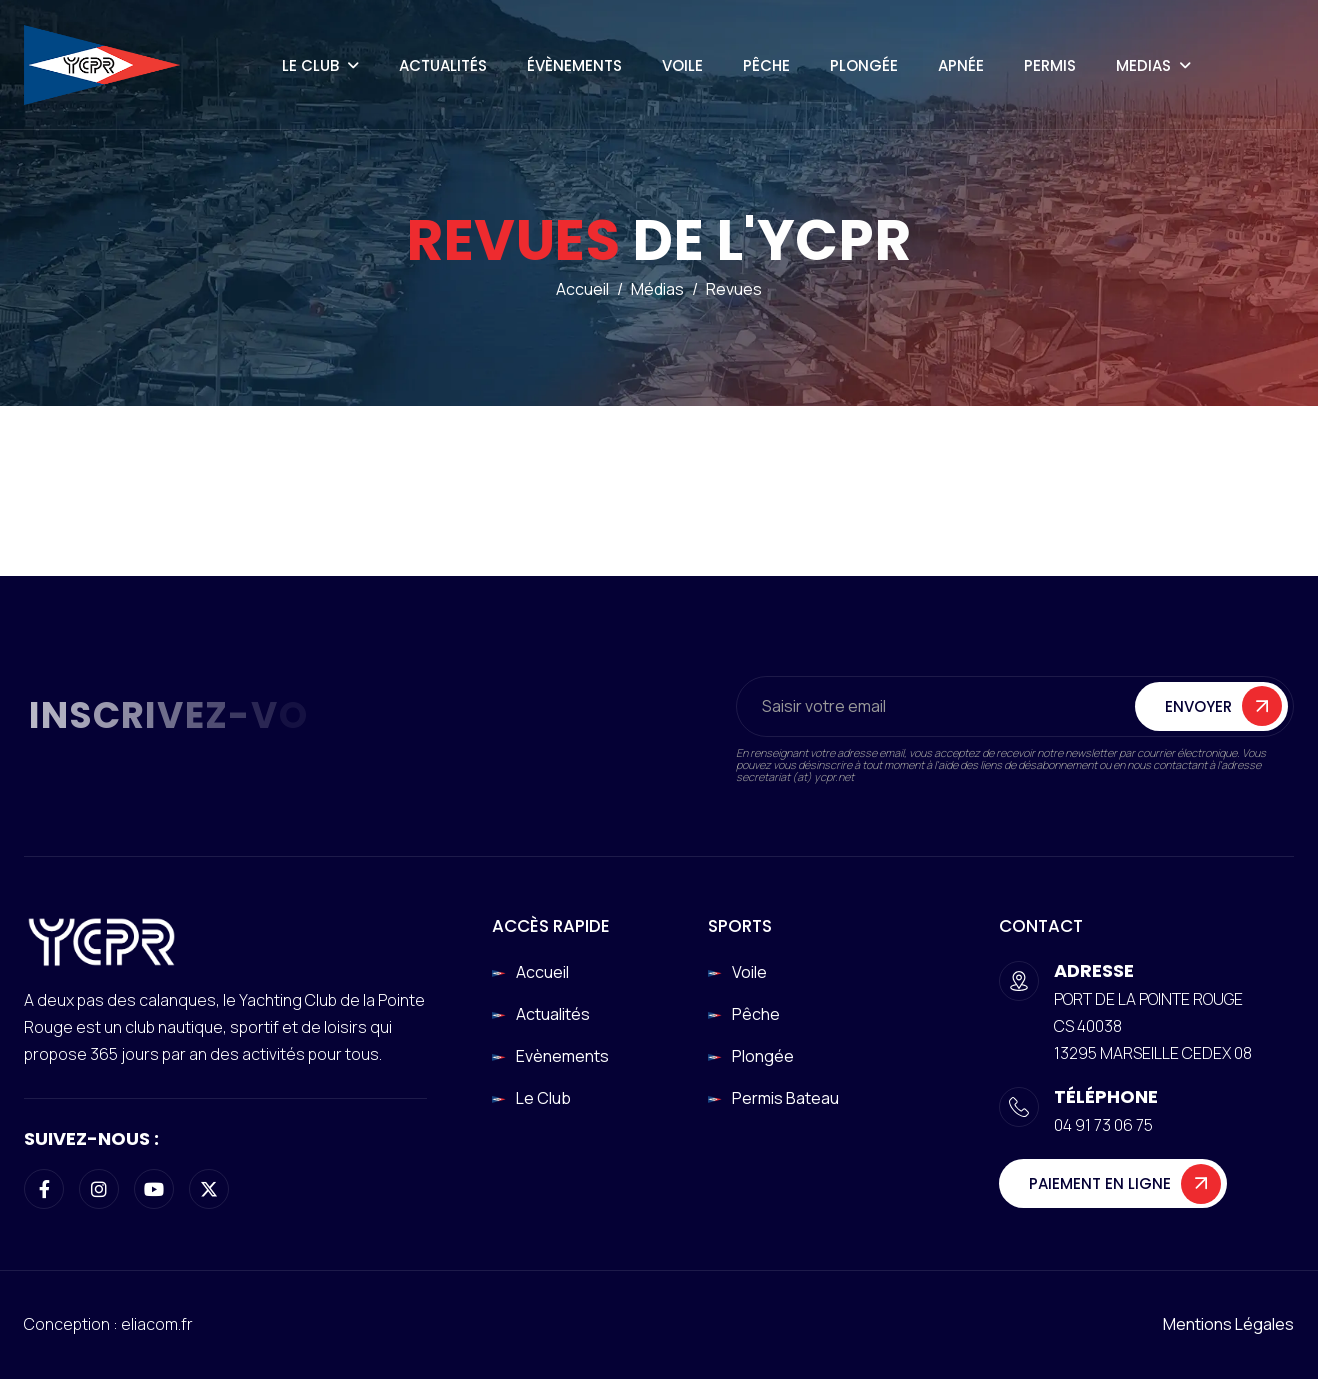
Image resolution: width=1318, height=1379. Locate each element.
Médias (657, 291)
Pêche (766, 65)
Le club (543, 1098)
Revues (734, 291)
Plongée (864, 65)
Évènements (574, 65)
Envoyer (1198, 708)
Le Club (310, 65)
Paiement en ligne (1100, 1183)
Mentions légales (1228, 1324)
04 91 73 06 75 (1103, 1125)
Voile (682, 65)
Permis (1050, 65)
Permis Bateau (785, 1098)
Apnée (961, 65)
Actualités (443, 65)
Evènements (562, 1056)
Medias (1143, 65)
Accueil (582, 291)
